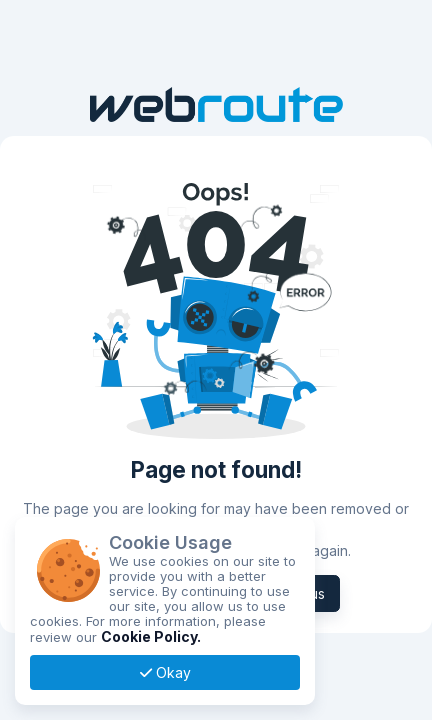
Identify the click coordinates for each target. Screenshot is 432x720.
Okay (165, 672)
